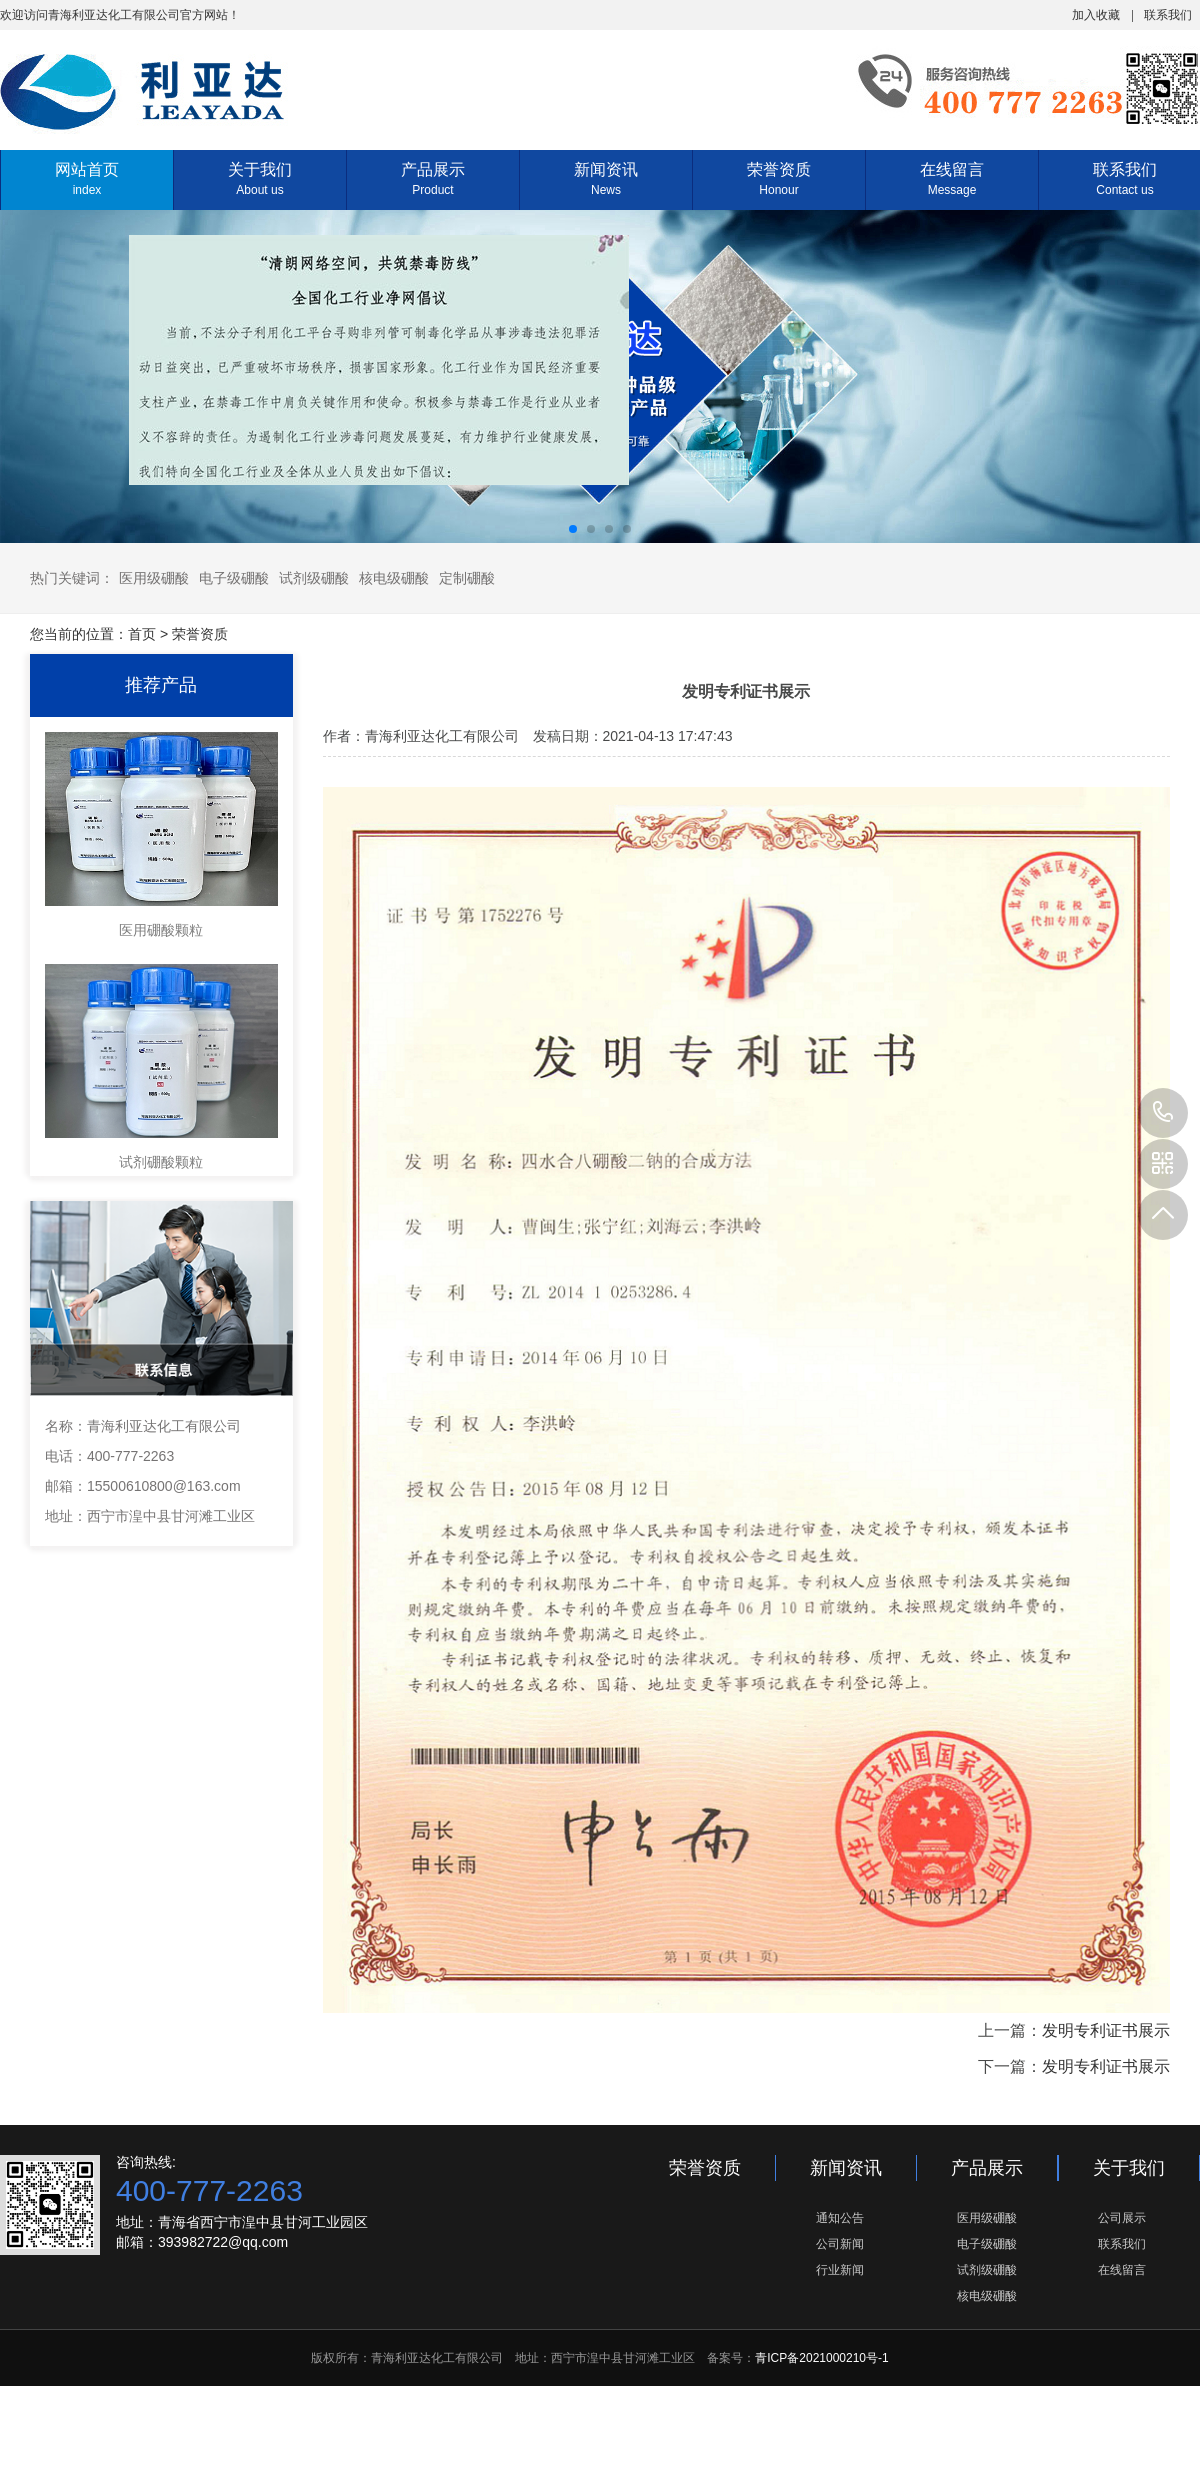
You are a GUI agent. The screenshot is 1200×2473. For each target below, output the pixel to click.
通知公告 (840, 2218)
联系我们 (1168, 15)
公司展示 (1122, 2218)
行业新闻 (840, 2270)
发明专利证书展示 (1106, 2030)
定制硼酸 (467, 578)
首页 (142, 634)
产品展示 (433, 179)
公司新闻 (840, 2244)
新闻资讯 (606, 179)
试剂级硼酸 (314, 578)
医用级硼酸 (154, 578)
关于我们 (260, 179)
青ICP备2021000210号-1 (821, 2358)
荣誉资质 (779, 179)
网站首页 (87, 179)
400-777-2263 (1163, 1113)
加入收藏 (1096, 15)
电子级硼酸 (234, 578)
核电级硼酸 (394, 578)
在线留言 (952, 179)
